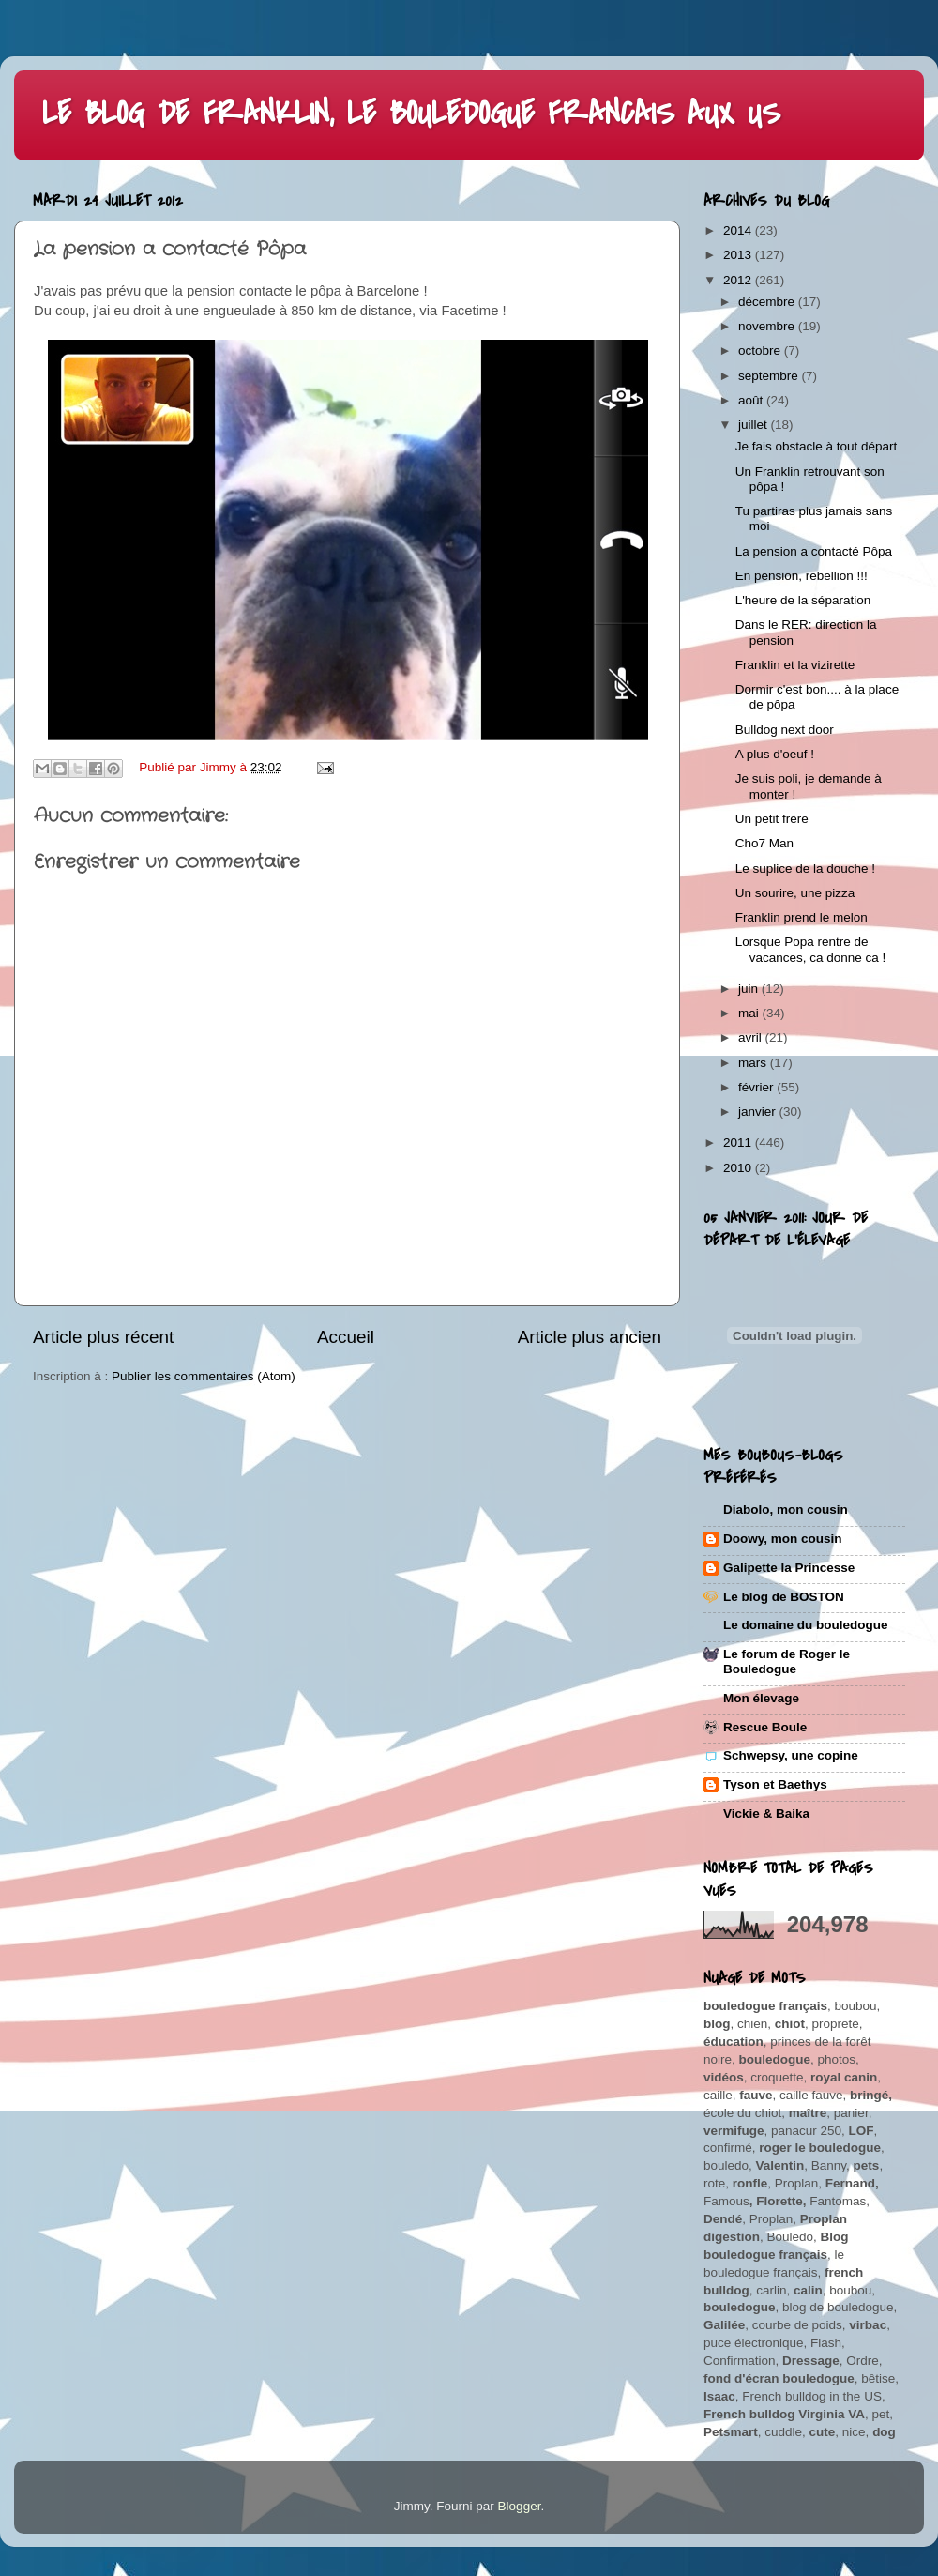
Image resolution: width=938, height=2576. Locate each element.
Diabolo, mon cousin (785, 1509)
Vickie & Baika (766, 1813)
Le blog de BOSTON (783, 1597)
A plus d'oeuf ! (774, 754)
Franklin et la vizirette (795, 665)
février (757, 1087)
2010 (739, 1168)
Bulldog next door (784, 730)
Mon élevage (761, 1698)
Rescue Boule (765, 1727)
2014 (739, 230)
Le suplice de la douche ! (805, 868)
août (752, 400)
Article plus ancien (589, 1337)
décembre (768, 302)
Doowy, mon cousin (782, 1539)
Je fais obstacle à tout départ (816, 446)
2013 (739, 255)
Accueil (345, 1337)
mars (754, 1063)
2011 (739, 1143)
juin (750, 989)
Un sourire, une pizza (795, 893)
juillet (754, 425)
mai (750, 1013)
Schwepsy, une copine (790, 1755)
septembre (770, 376)
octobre (761, 350)
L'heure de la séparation (802, 600)
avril (751, 1037)
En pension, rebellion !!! (801, 576)
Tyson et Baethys (775, 1784)
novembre (768, 326)
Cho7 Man (764, 843)
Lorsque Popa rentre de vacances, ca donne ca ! (810, 949)
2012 (739, 280)
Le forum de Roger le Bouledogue (786, 1661)
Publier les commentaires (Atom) (203, 1376)
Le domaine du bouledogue (805, 1625)
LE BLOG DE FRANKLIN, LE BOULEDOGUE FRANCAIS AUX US (411, 114)
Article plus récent (103, 1337)
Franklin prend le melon (801, 917)
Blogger (519, 2506)
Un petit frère (772, 819)
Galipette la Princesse (789, 1568)
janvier (758, 1112)
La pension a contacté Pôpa (813, 551)
